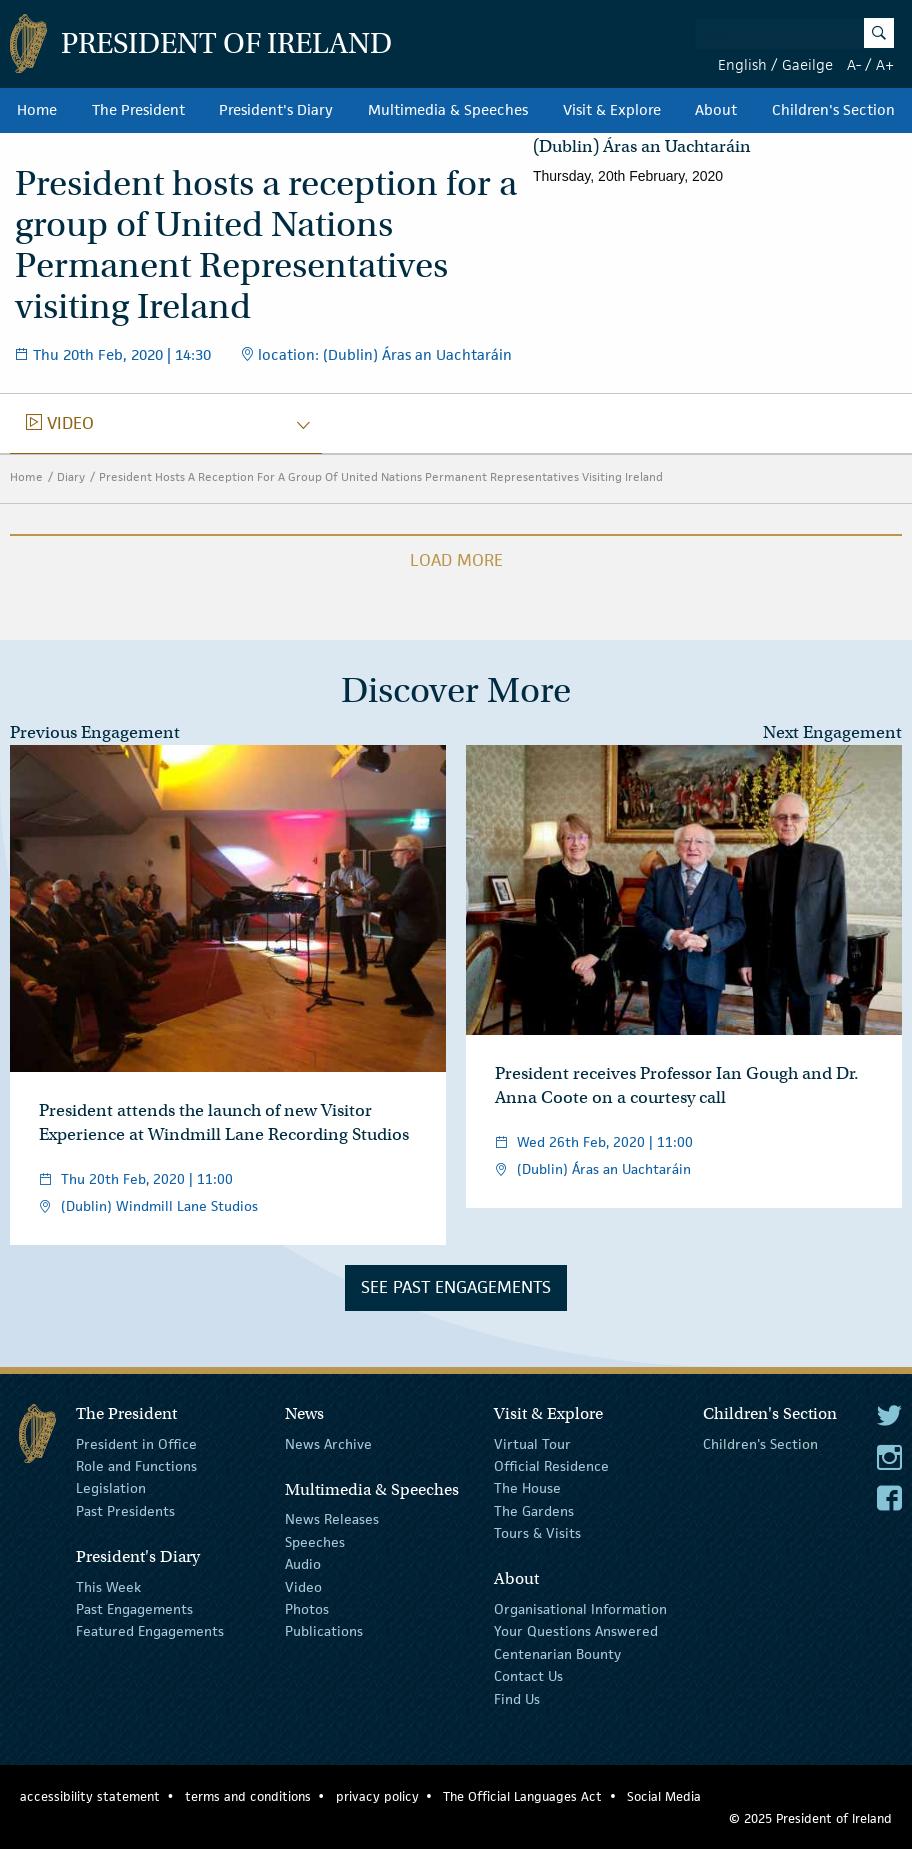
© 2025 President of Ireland (810, 1818)
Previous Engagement (95, 732)
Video (303, 1586)
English (742, 64)
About (716, 110)
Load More (456, 560)
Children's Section (833, 110)
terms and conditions (248, 1796)
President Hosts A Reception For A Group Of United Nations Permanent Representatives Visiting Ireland (381, 476)
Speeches (315, 1542)
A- (854, 64)
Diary (71, 476)
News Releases (332, 1519)
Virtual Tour (532, 1443)
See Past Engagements (456, 1287)
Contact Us (528, 1676)
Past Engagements (134, 1609)
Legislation (111, 1488)
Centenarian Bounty (557, 1654)
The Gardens (534, 1511)
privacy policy (377, 1796)
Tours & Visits (537, 1533)
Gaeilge (807, 64)
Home (37, 110)
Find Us (517, 1698)
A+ (885, 64)
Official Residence (551, 1466)
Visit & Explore (612, 110)
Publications (324, 1631)
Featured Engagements (150, 1631)
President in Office (136, 1443)
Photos (307, 1609)
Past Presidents (125, 1511)
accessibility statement (90, 1796)
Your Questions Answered (576, 1631)
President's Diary (276, 110)
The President (138, 110)
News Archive (328, 1443)
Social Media (664, 1796)
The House (527, 1488)
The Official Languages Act (522, 1796)
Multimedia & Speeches (448, 110)
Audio (303, 1564)
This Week (108, 1586)
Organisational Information (580, 1609)
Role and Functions (136, 1466)
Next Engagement (832, 732)
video (60, 423)
